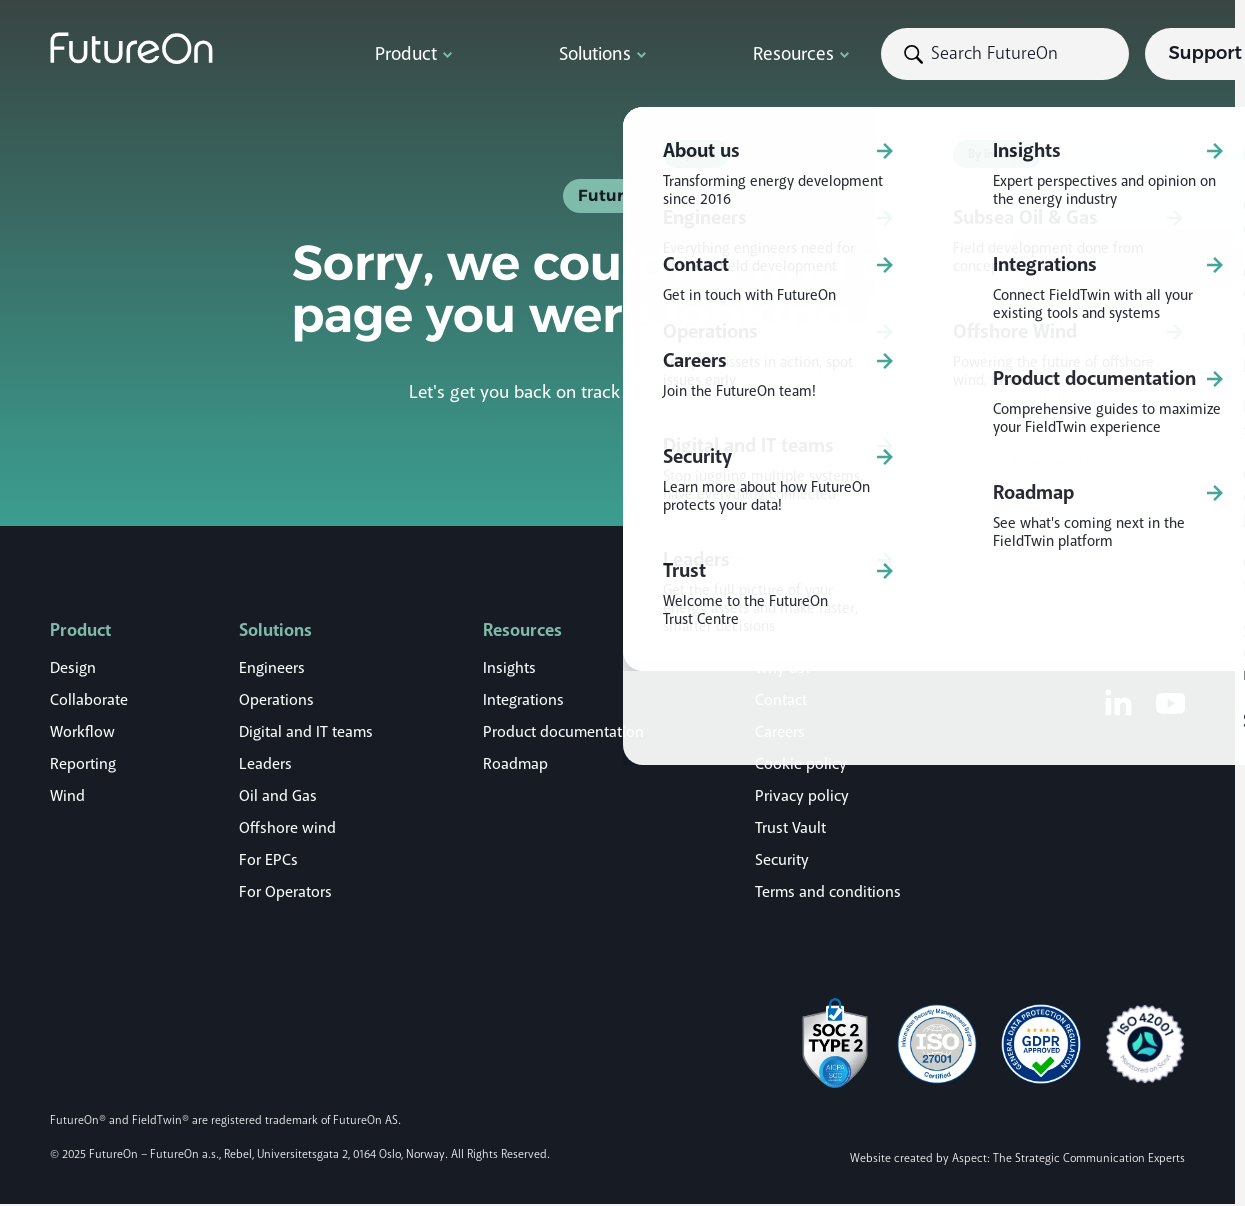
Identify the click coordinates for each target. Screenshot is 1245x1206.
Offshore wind (287, 828)
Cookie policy (801, 764)
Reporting (83, 764)
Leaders (265, 764)
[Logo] (190, 48)
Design (73, 668)
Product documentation (563, 732)
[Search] (815, 53)
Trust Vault (790, 828)
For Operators (285, 892)
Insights (509, 668)
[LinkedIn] (1118, 702)
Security (782, 860)
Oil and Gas (278, 796)
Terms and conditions (828, 892)
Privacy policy (802, 796)
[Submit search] (707, 53)
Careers (780, 732)
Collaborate (89, 700)
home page (778, 392)
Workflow (82, 732)
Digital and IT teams (306, 732)
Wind (67, 796)
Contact (781, 700)
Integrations (523, 700)
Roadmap (515, 764)
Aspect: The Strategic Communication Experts (1068, 1158)
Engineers (272, 668)
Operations (276, 700)
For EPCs (268, 860)
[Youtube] (1170, 702)
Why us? (783, 668)
